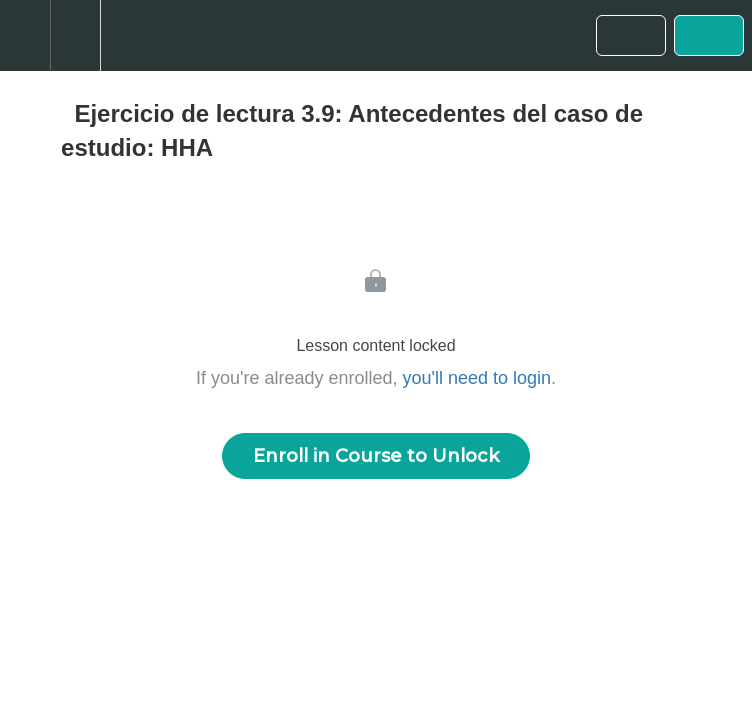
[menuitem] (75, 35)
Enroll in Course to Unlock (376, 456)
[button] (25, 35)
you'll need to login (477, 378)
